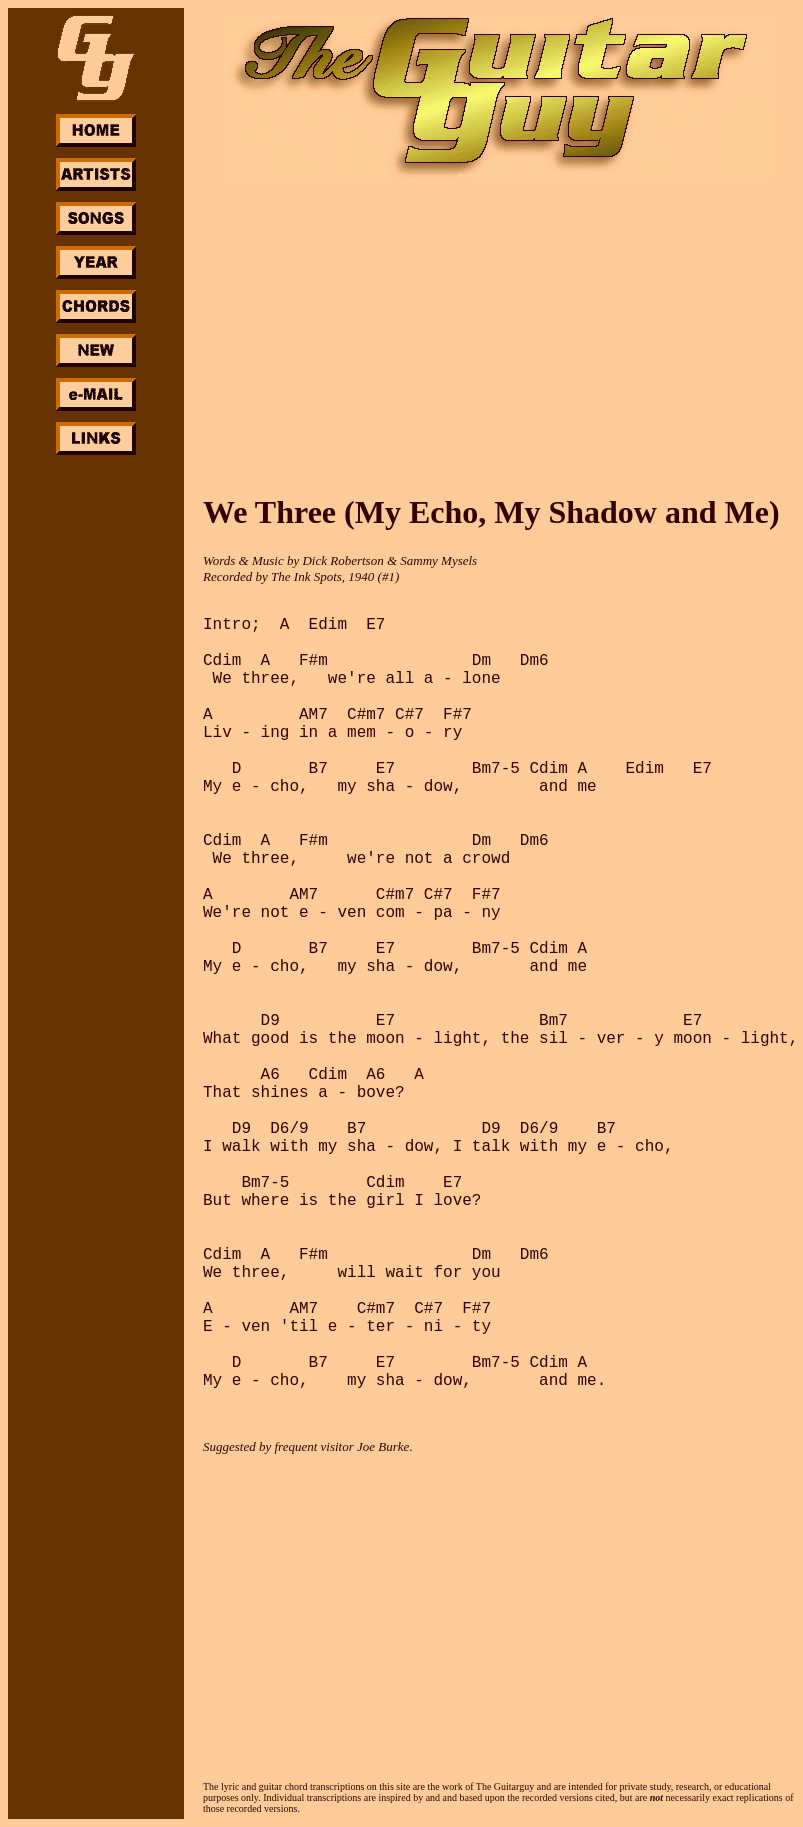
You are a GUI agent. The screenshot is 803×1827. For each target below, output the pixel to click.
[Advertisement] (96, 758)
